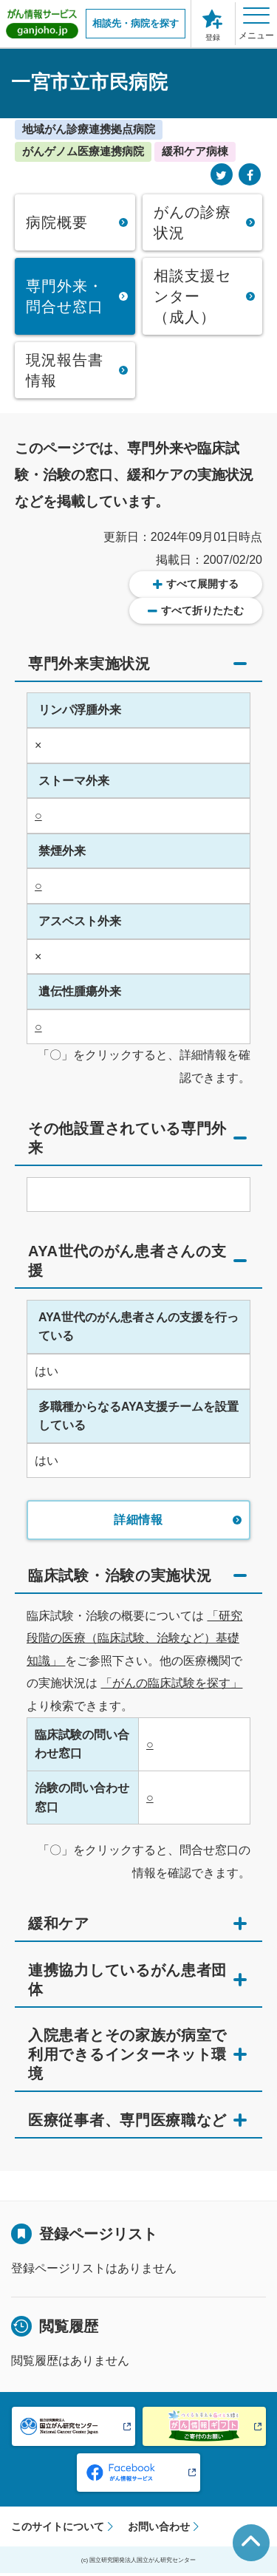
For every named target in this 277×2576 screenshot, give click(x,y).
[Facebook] (249, 175)
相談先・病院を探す (135, 23)
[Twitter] (221, 175)
